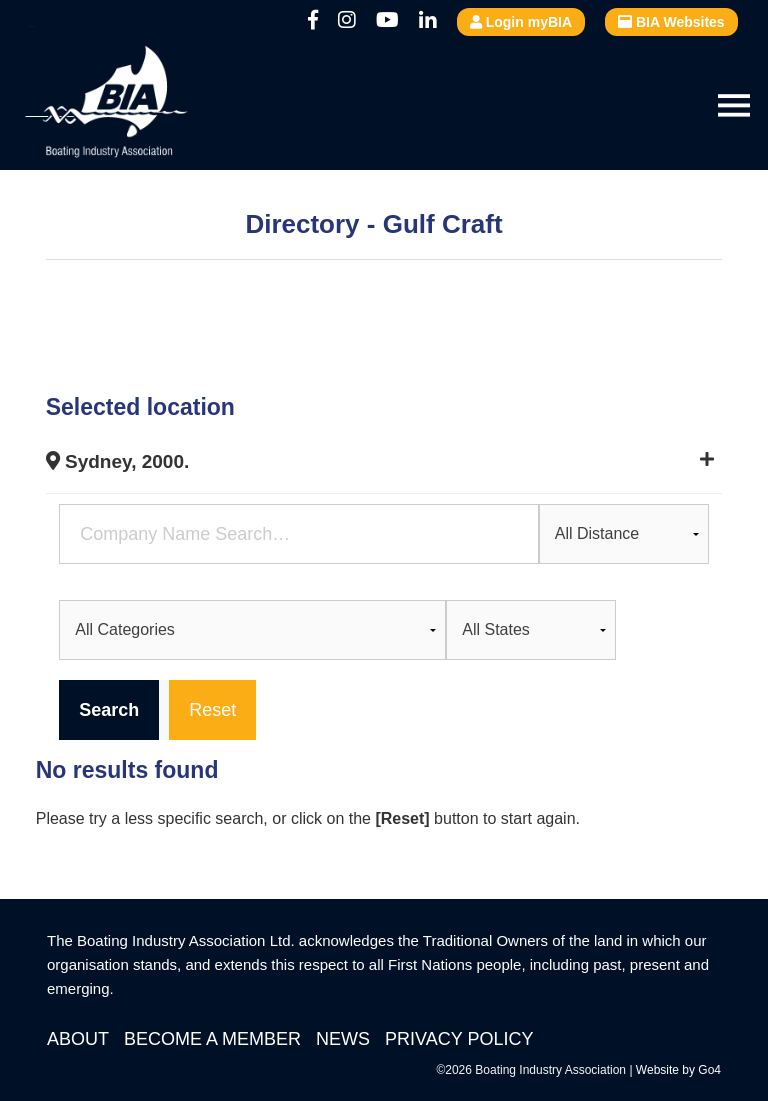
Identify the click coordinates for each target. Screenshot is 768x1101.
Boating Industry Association (155, 105)
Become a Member (212, 1039)
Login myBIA (521, 22)
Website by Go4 (678, 1070)
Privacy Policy (459, 1039)
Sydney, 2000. (118, 461)
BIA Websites (671, 22)
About (78, 1039)
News (343, 1039)
